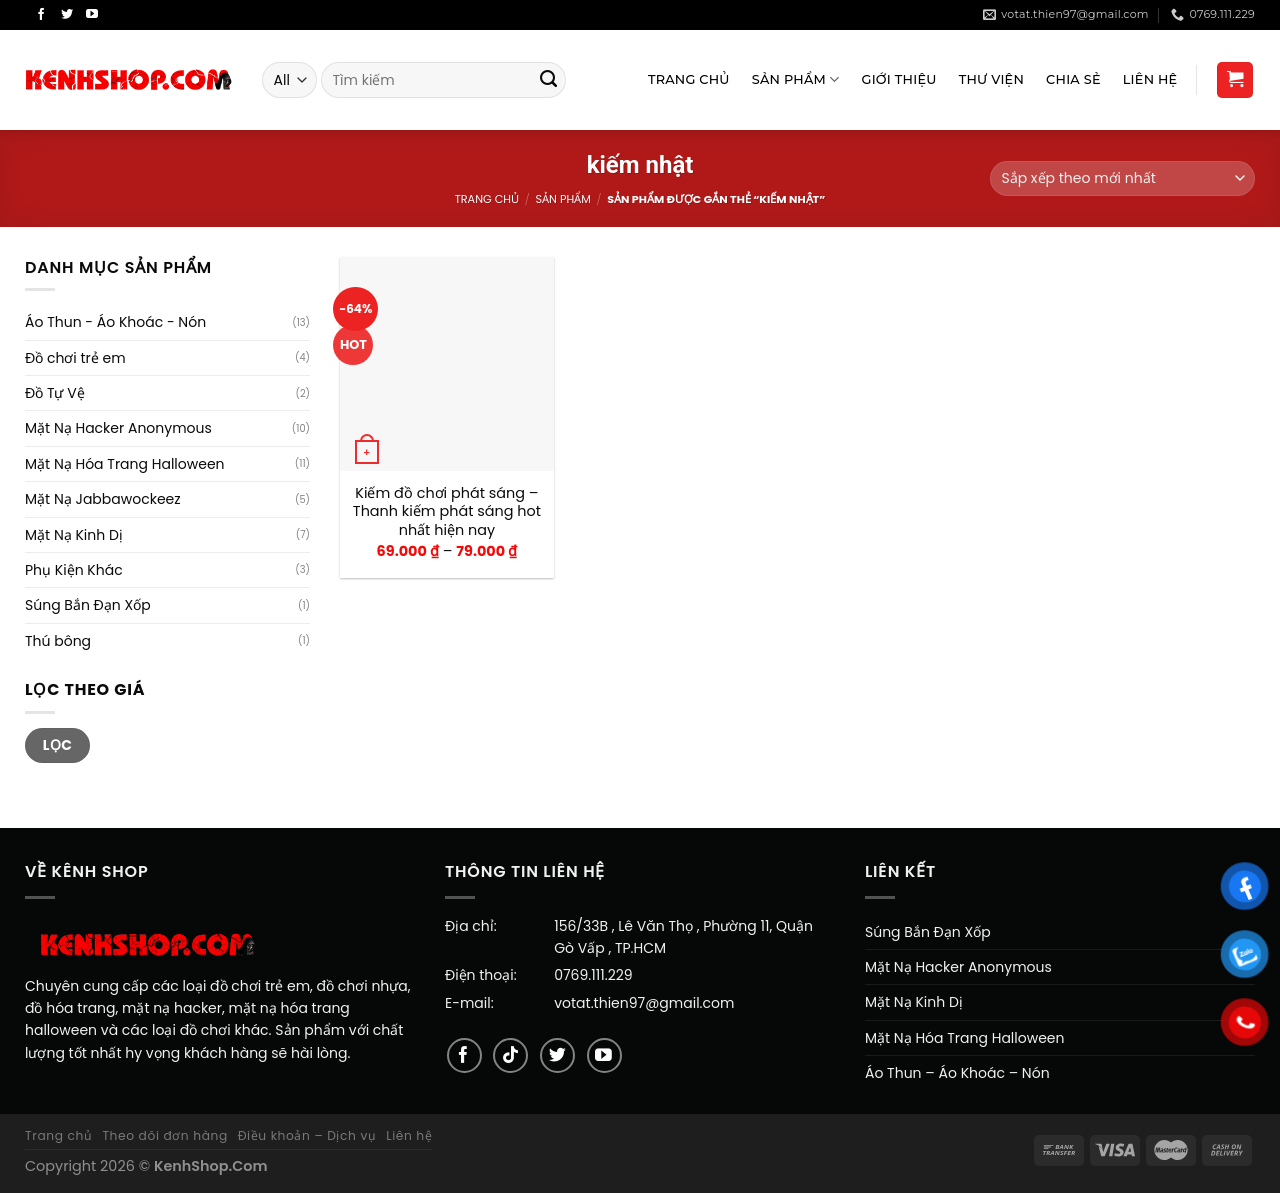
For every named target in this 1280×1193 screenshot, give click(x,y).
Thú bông (58, 641)
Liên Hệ (1150, 79)
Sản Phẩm (796, 79)
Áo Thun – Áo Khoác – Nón (957, 1073)
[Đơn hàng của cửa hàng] (1122, 178)
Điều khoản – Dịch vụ (307, 1135)
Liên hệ (409, 1135)
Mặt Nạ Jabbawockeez (103, 499)
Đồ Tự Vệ (55, 393)
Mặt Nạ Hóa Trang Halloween (125, 464)
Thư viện (991, 79)
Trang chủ (487, 199)
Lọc (58, 745)
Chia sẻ (1073, 79)
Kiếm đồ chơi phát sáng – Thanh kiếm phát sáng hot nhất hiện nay (447, 512)
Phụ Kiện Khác (74, 570)
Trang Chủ (689, 79)
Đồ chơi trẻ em (75, 358)
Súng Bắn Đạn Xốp (88, 605)
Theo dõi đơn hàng (164, 1135)
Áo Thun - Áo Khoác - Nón (115, 322)
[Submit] (549, 80)
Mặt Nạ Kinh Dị (74, 535)
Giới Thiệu (899, 79)
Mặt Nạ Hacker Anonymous (118, 428)
